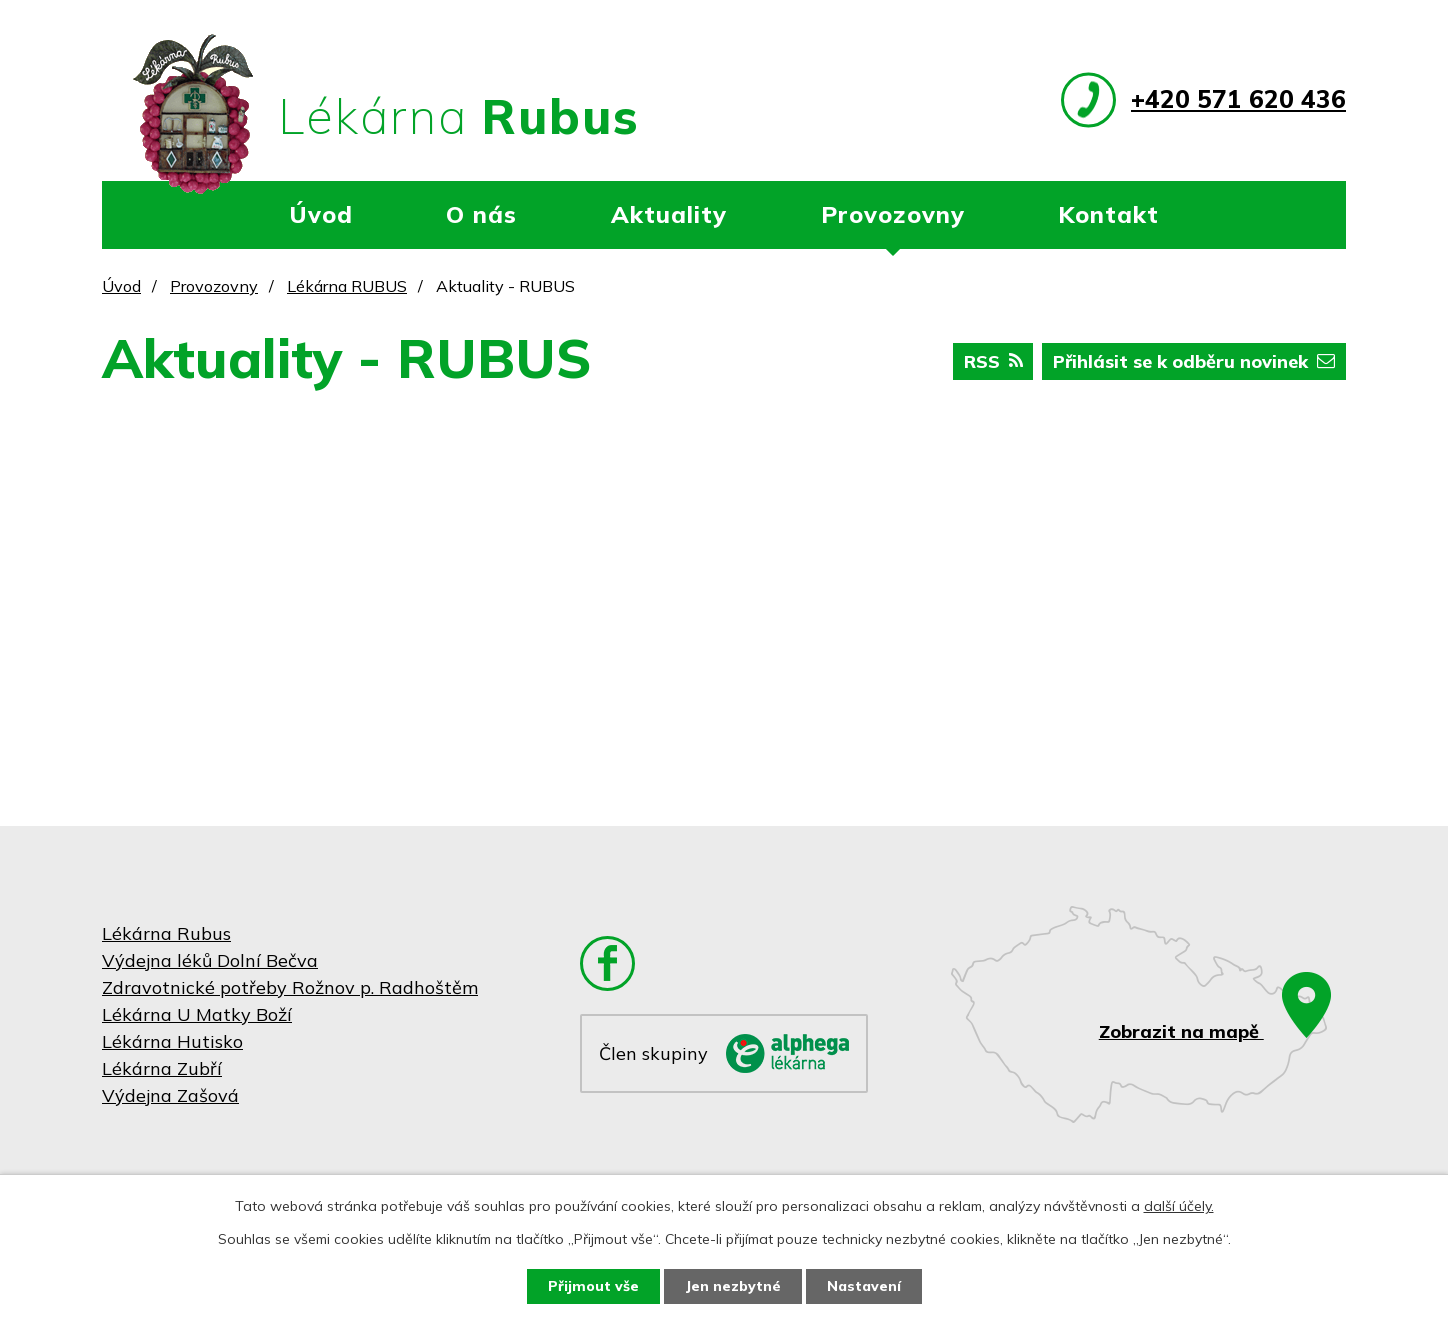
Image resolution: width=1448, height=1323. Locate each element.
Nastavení (864, 1286)
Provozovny (893, 214)
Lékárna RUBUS (347, 286)
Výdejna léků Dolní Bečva (210, 960)
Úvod (321, 214)
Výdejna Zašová (170, 1095)
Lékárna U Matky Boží (197, 1014)
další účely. (1179, 1206)
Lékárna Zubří (162, 1068)
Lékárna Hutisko (172, 1041)
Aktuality (669, 214)
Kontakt (1108, 214)
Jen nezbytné (733, 1286)
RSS (993, 361)
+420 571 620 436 (1238, 98)
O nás (481, 214)
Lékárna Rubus (166, 933)
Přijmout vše (593, 1286)
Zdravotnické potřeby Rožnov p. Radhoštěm (290, 987)
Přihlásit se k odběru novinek (1194, 361)
